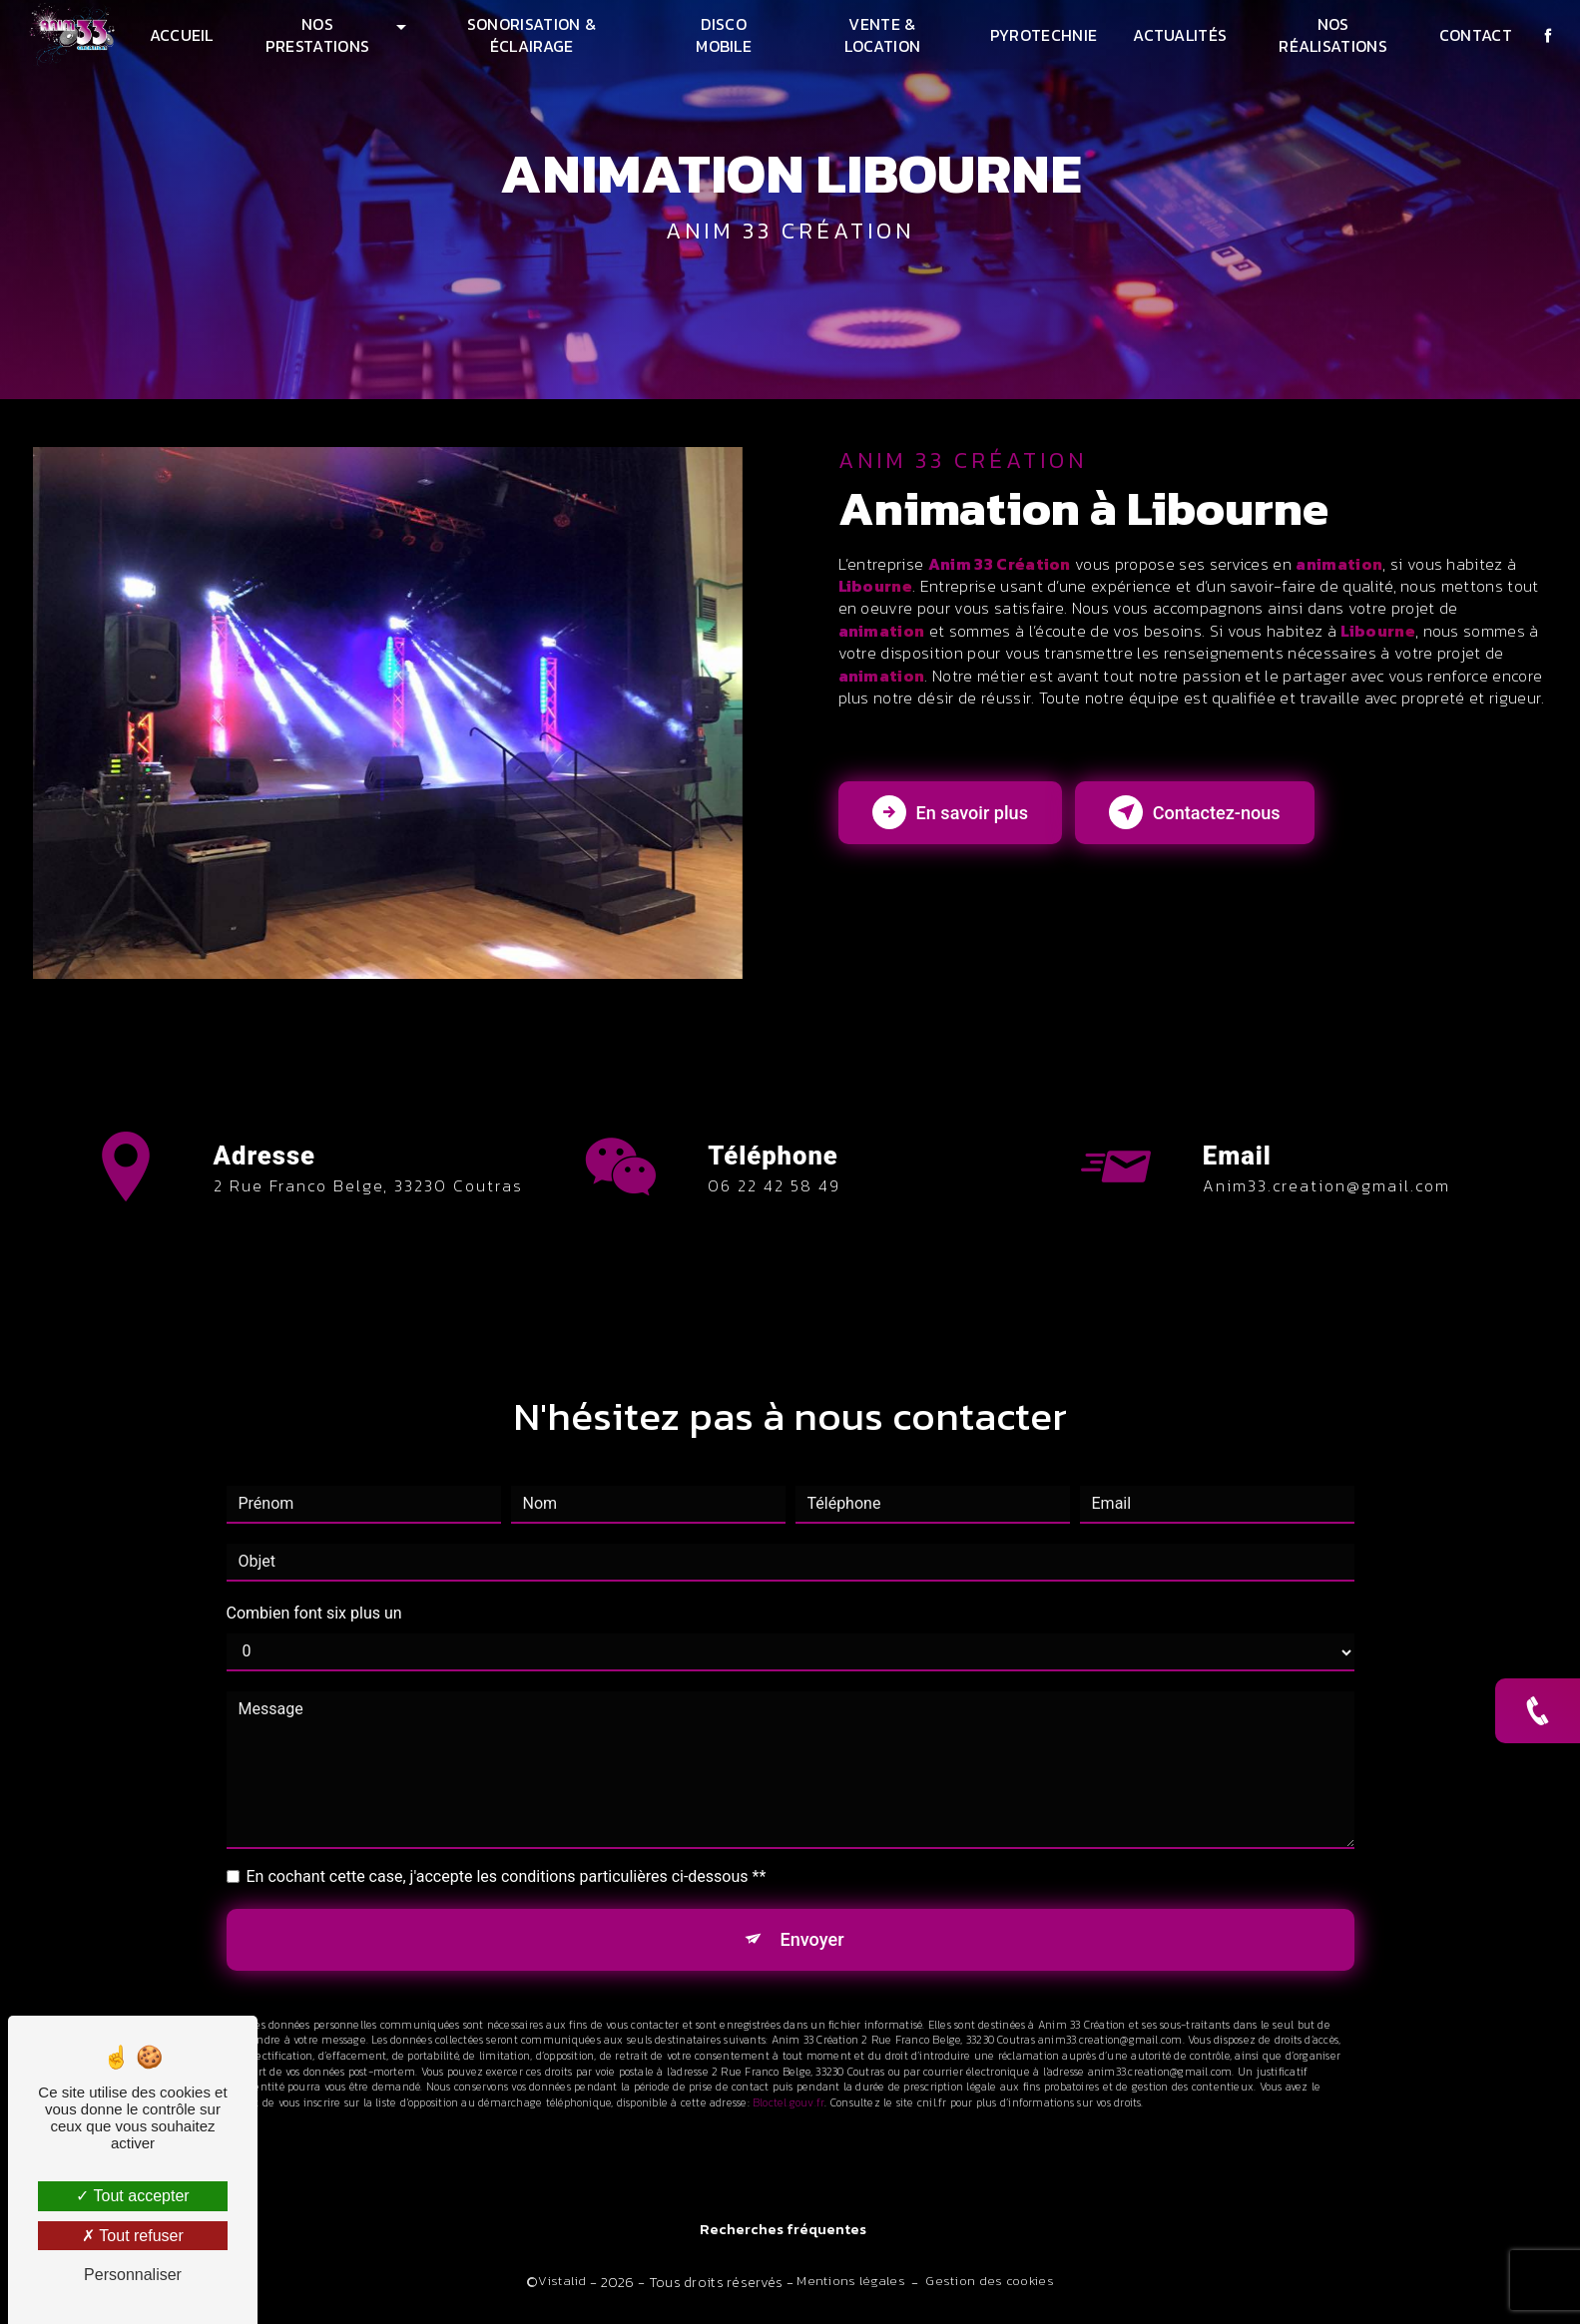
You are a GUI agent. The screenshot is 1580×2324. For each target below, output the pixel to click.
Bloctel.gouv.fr (788, 2079)
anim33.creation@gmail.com (1326, 1156)
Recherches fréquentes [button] (783, 2235)
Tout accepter (132, 2195)
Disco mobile (724, 35)
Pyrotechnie (1042, 35)
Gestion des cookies (989, 2286)
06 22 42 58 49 (774, 1215)
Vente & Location (881, 35)
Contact (1472, 35)
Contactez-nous (1232, 826)
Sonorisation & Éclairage (532, 35)
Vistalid (562, 2286)
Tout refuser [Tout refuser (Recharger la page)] (133, 2235)
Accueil (184, 35)
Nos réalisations (1331, 35)
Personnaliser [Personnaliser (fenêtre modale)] (133, 2274)
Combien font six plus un (314, 1583)
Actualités (1179, 35)
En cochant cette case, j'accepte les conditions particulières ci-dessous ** (507, 1846)
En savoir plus (960, 826)
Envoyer (812, 1911)
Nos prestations (319, 35)
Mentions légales (850, 2286)
